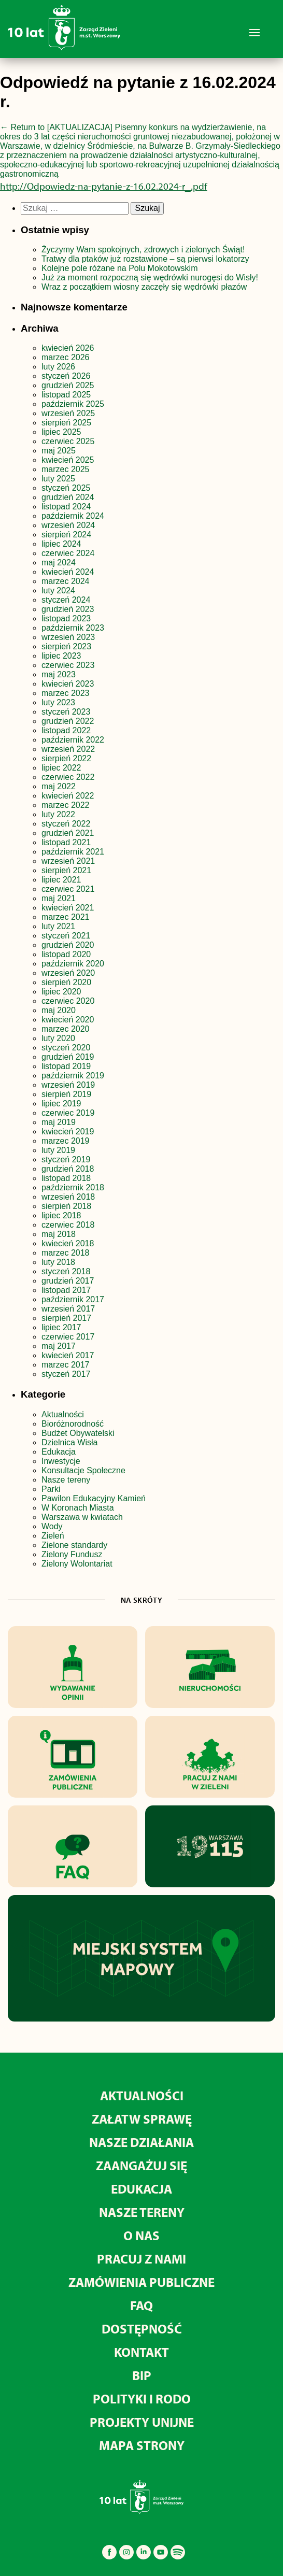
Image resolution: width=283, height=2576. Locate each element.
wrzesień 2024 (68, 525)
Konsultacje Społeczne (83, 1470)
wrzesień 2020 (68, 973)
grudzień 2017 (67, 1280)
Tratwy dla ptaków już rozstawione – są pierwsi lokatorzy (145, 258)
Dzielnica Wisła (69, 1442)
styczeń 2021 (65, 935)
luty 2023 (58, 702)
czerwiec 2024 (67, 553)
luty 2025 (58, 478)
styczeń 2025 (65, 487)
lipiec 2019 (61, 1103)
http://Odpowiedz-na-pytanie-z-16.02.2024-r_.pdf (103, 186)
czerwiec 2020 (67, 1001)
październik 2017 (72, 1299)
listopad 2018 (66, 1178)
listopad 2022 (66, 730)
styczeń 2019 (65, 1159)
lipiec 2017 (61, 1327)
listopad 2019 (66, 1066)
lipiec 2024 (61, 543)
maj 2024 (58, 562)
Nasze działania (141, 2142)
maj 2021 (58, 898)
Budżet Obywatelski (78, 1433)
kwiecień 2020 (67, 1019)
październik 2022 (72, 739)
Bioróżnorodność (72, 1423)
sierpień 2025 (66, 422)
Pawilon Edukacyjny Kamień (93, 1498)
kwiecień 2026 (67, 348)
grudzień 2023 (67, 609)
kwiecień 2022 (67, 795)
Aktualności (62, 1414)
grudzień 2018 (67, 1168)
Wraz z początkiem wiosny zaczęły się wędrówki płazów (144, 286)
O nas (141, 2235)
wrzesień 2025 (68, 413)
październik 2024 (72, 515)
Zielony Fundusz (71, 1554)
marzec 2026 (65, 357)
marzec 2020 (65, 1028)
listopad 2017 (66, 1290)
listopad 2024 (66, 506)
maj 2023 (58, 674)
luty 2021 (58, 926)
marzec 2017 (65, 1364)
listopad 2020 (66, 954)
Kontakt (141, 2352)
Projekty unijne (142, 2422)
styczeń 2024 (65, 599)
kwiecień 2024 (67, 571)
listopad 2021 (66, 842)
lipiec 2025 (61, 432)
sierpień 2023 (66, 646)
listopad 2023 (66, 618)
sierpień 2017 (66, 1318)
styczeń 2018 (65, 1271)
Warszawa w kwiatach (82, 1517)
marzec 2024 (65, 581)
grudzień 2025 (67, 385)
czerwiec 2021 (67, 889)
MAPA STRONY (142, 2445)
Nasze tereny (65, 1479)
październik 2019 (72, 1075)
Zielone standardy (74, 1545)
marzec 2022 (65, 805)
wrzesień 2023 (68, 637)
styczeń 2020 (65, 1047)
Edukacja (58, 1451)
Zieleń (52, 1535)
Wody (52, 1526)
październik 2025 (72, 404)
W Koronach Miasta (77, 1507)
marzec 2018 (65, 1252)
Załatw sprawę (142, 2119)
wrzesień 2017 (68, 1308)
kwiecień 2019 (67, 1131)
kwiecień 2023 (67, 683)
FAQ (141, 2305)
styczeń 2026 (65, 376)
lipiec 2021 (61, 879)
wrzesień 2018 (68, 1196)
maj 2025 (58, 450)
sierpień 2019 (66, 1094)
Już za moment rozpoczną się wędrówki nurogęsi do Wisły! (149, 277)
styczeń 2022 (65, 823)
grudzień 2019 (67, 1056)
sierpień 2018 (66, 1206)
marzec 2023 (65, 693)
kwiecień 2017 (67, 1355)
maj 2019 (58, 1122)
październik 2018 (72, 1187)
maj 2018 (58, 1234)
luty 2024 (58, 590)
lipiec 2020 (61, 991)
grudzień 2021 (67, 833)
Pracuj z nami (141, 2259)
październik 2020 (72, 963)
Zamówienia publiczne (141, 2282)
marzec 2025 (65, 469)
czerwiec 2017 (67, 1336)
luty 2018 (58, 1262)
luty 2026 (58, 366)
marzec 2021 (65, 917)
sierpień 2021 (66, 870)
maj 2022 (58, 786)
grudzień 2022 (67, 721)
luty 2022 (58, 814)
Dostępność (142, 2329)
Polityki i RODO (142, 2398)
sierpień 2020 (66, 982)
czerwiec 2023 (67, 665)
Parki (50, 1489)
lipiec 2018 (61, 1215)
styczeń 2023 (65, 711)
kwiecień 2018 (67, 1243)
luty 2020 (58, 1038)
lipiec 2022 (61, 767)
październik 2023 (72, 627)
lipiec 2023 (61, 655)
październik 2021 (72, 851)
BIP (141, 2375)
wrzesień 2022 (68, 749)
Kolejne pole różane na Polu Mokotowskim (120, 268)
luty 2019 (58, 1150)
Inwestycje (60, 1461)
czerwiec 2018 (67, 1224)
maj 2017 (58, 1346)
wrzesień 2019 (68, 1084)
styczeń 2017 (65, 1374)
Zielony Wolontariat (76, 1563)
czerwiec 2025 (67, 441)
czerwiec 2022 (67, 777)
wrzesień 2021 (68, 861)
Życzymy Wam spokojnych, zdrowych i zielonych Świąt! (144, 249)
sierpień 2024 (66, 534)
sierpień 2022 (66, 758)
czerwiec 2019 (67, 1112)
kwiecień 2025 (67, 460)
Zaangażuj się (141, 2165)
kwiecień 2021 (67, 907)
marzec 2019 (65, 1140)
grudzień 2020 (67, 945)
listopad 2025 (66, 394)
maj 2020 (58, 1010)
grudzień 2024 (67, 497)
